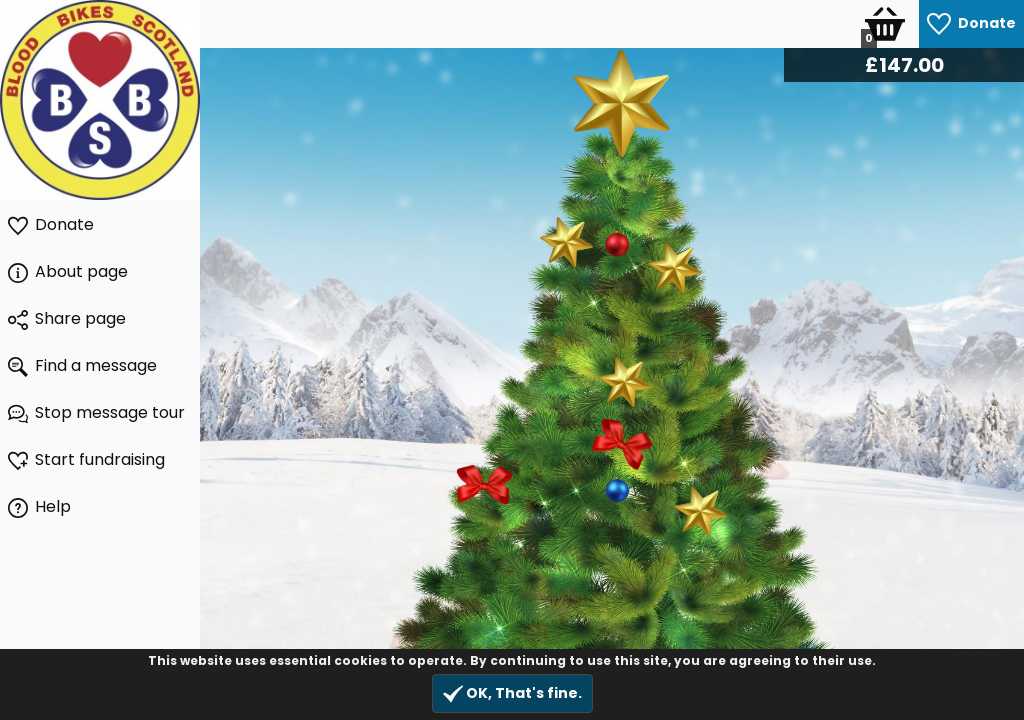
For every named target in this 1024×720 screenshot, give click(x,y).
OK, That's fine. (512, 693)
